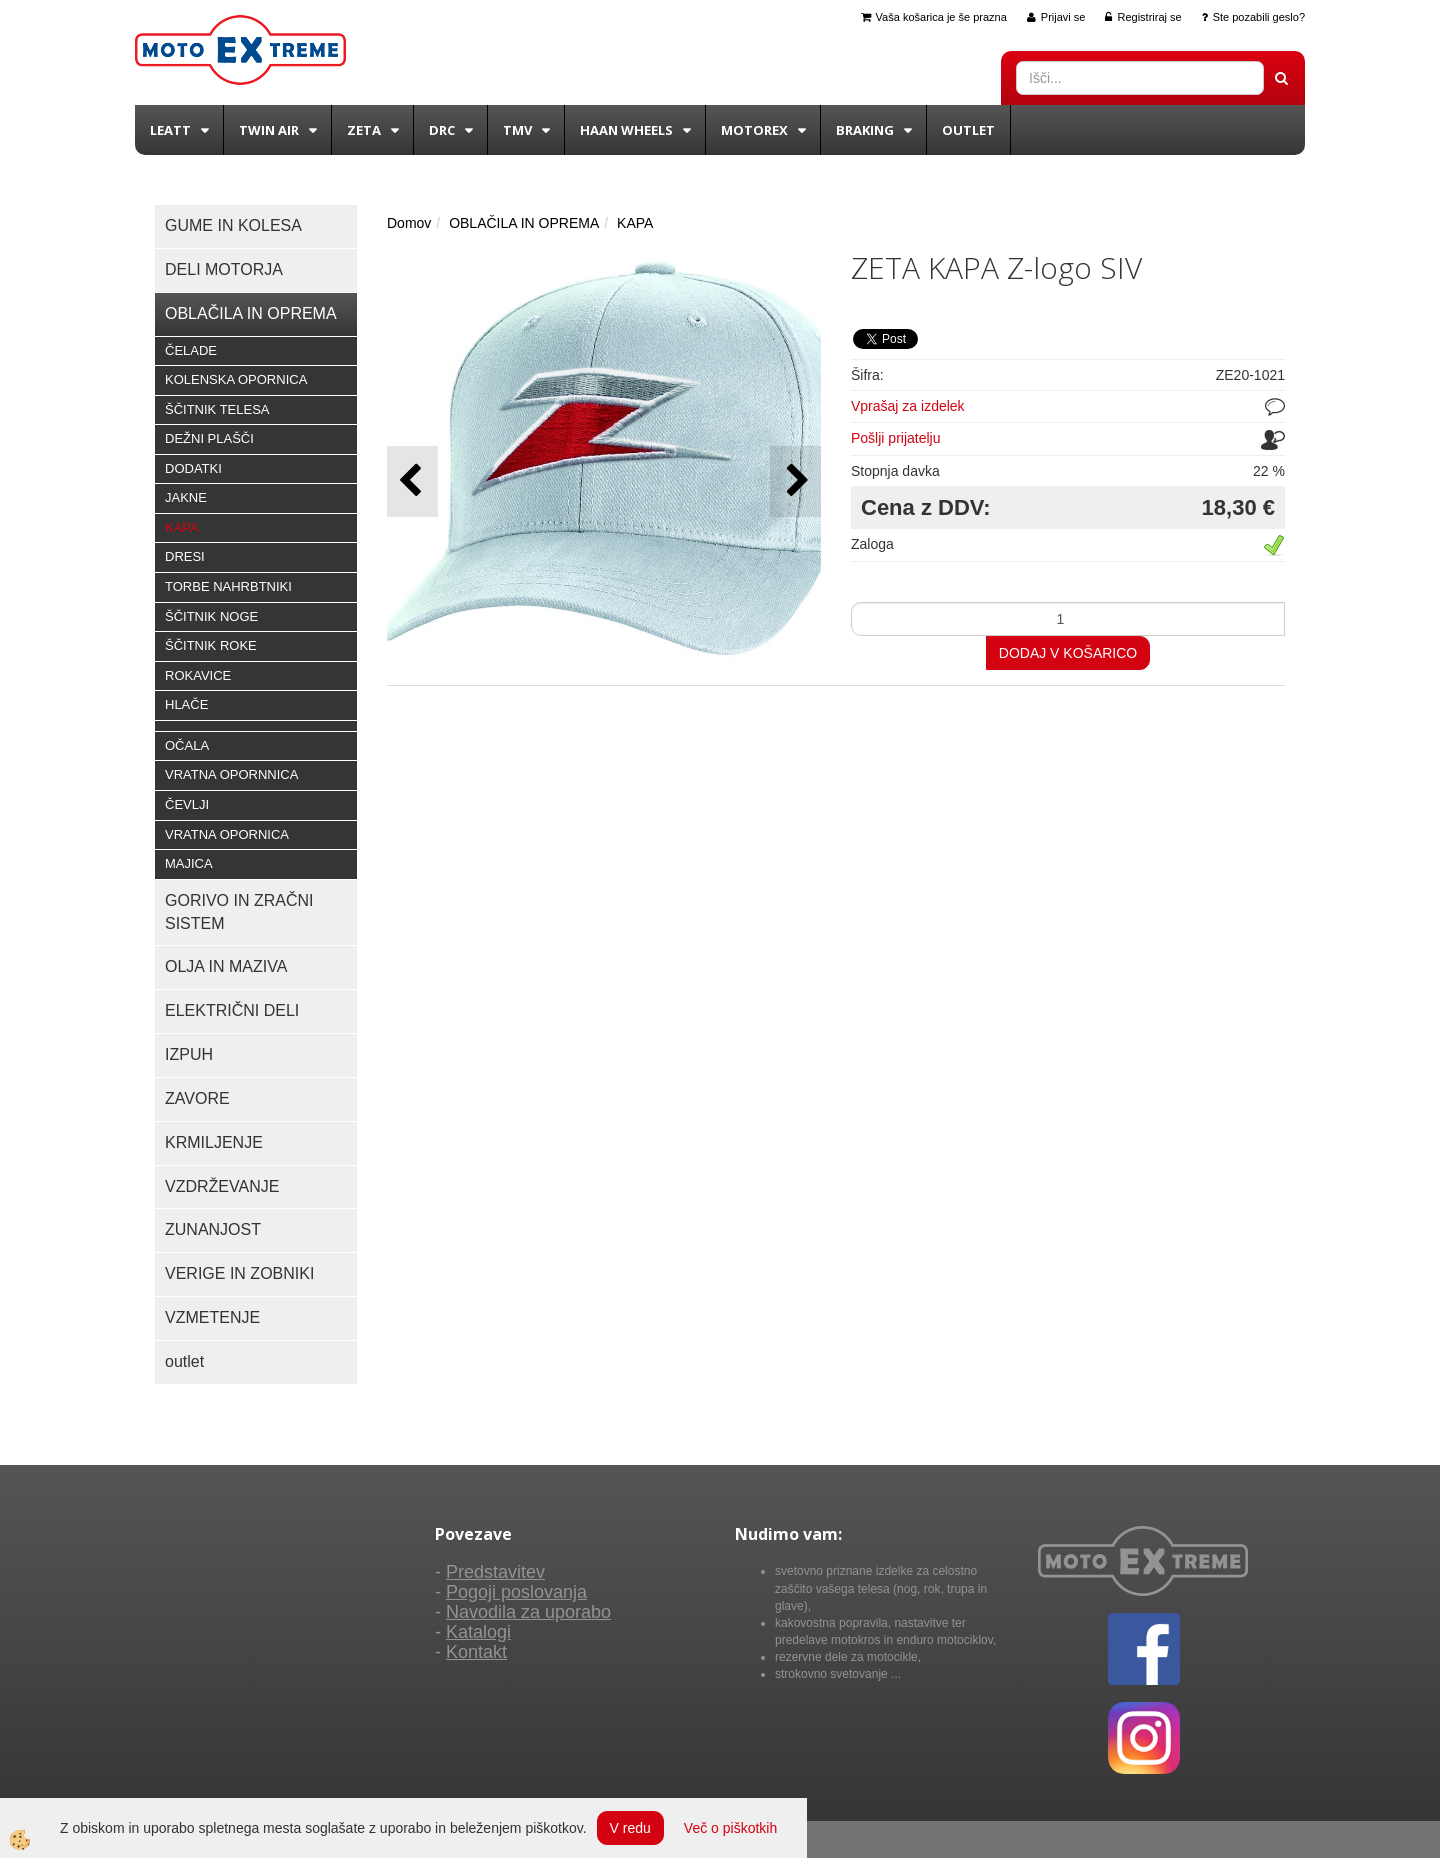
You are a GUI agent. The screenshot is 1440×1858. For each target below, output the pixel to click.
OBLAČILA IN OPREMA (524, 223)
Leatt (170, 130)
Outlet (968, 130)
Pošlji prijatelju (895, 438)
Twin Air (269, 130)
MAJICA (189, 863)
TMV (517, 130)
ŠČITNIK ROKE (211, 645)
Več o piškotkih (730, 1828)
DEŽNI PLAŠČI (209, 438)
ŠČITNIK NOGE (211, 616)
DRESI (185, 556)
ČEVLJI (187, 804)
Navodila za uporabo (528, 1612)
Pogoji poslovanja (516, 1592)
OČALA (187, 745)
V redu (630, 1828)
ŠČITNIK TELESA (217, 409)
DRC (442, 130)
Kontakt (476, 1652)
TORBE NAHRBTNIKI (228, 586)
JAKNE (186, 497)
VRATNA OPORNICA (227, 834)
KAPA (182, 527)
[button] (795, 481)
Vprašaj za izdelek (908, 406)
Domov (409, 223)
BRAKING (865, 130)
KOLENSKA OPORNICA (236, 379)
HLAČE (186, 704)
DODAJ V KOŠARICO (1068, 653)
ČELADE (191, 350)
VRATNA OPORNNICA (231, 774)
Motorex (754, 130)
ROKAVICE (198, 675)
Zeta (364, 130)
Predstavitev (495, 1572)
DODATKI (193, 468)
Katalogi (478, 1632)
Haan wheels (626, 130)
